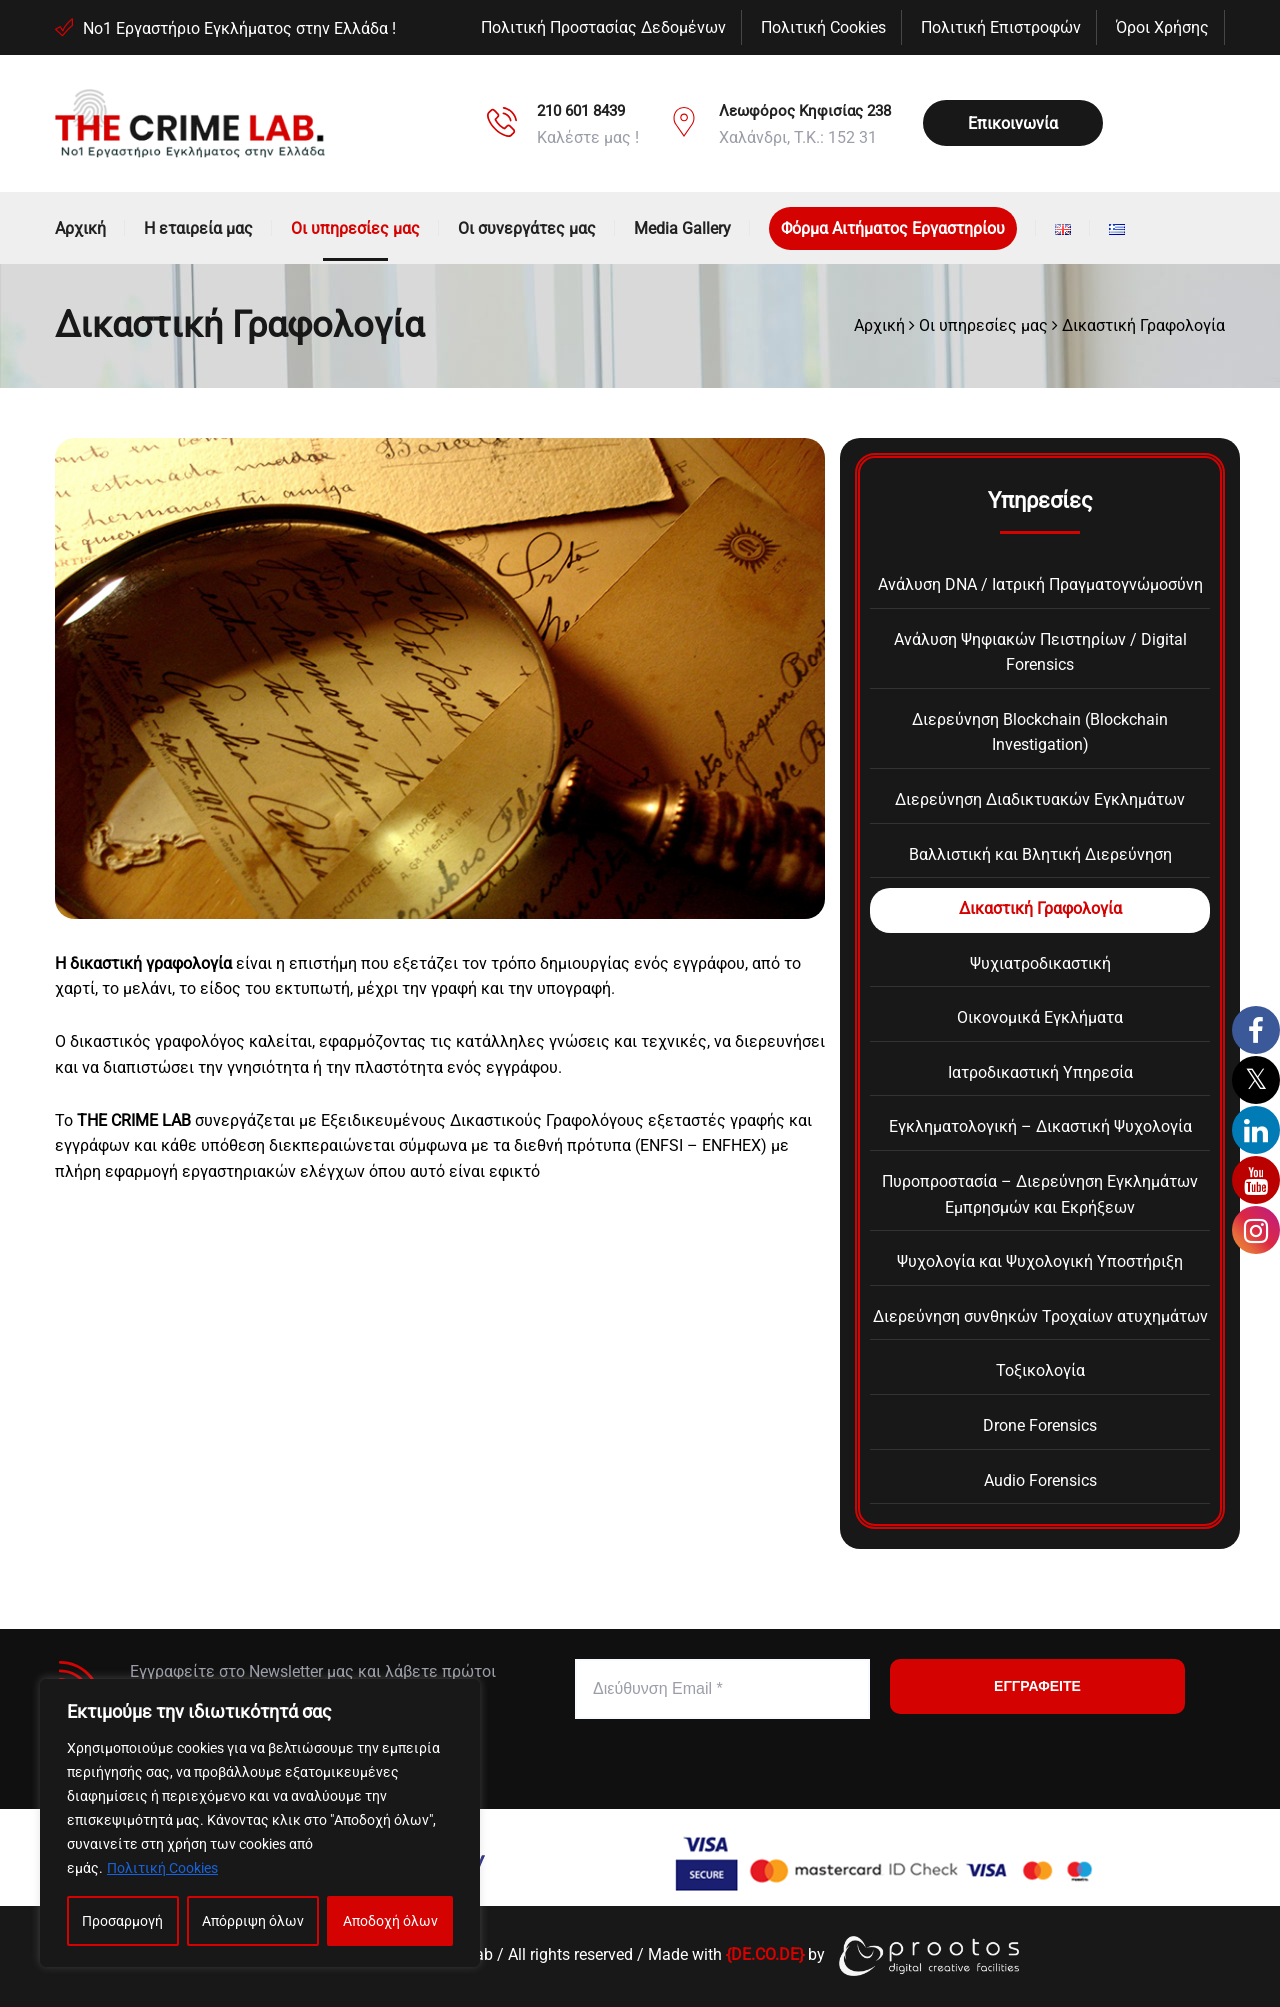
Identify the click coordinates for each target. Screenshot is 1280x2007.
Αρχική (80, 228)
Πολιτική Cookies (162, 1868)
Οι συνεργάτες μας (527, 228)
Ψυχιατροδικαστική (1040, 963)
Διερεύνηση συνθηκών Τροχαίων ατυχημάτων (1040, 1316)
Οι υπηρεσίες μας (355, 228)
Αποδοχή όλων (390, 1921)
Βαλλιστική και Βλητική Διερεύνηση (1040, 854)
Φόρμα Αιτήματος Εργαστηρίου (893, 228)
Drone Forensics (1040, 1425)
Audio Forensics (1040, 1480)
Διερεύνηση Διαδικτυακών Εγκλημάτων (1040, 799)
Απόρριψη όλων (253, 1921)
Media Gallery (682, 228)
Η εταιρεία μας (198, 228)
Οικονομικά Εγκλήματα (1040, 1017)
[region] (260, 1823)
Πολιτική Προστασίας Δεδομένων (603, 27)
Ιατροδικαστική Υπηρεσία (1040, 1072)
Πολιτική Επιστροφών (1001, 27)
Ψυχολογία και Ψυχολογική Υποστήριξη (1040, 1261)
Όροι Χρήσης (1162, 27)
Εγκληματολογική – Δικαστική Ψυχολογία (1040, 1126)
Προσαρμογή (122, 1921)
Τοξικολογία (1040, 1370)
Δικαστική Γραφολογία (1040, 908)
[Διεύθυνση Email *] (722, 1689)
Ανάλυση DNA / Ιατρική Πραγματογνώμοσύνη (1040, 584)
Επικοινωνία (1013, 123)
